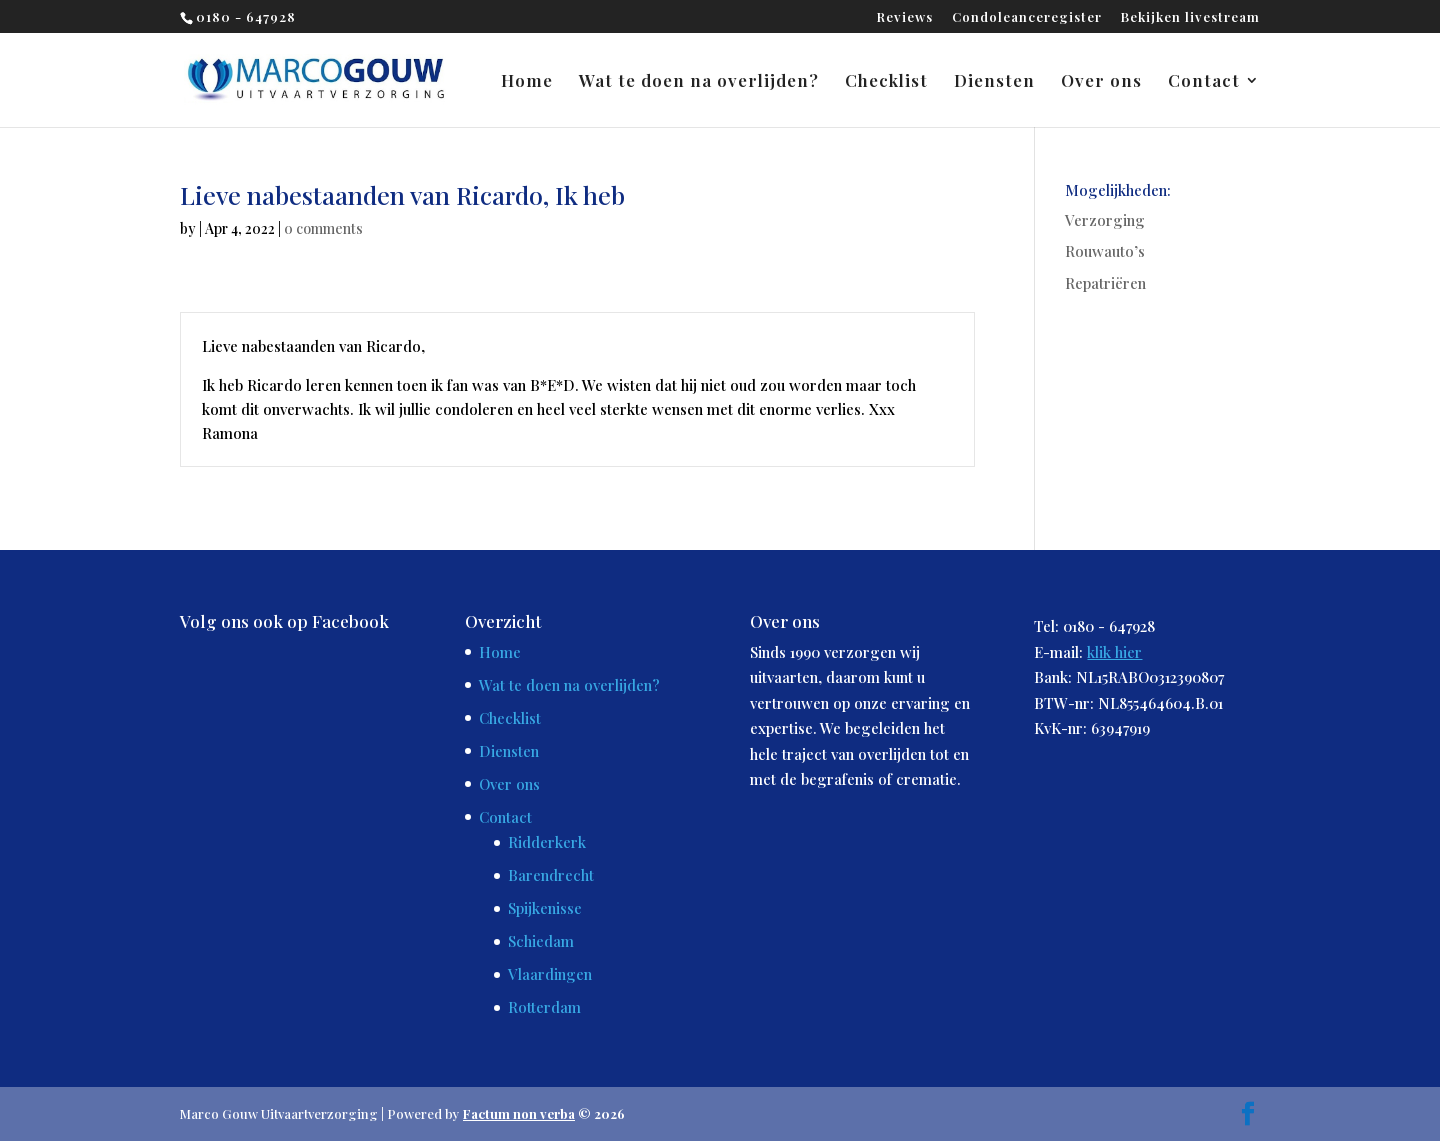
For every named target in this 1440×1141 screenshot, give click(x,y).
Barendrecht (551, 875)
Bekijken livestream (1190, 17)
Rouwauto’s (1105, 251)
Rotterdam (544, 1007)
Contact (1204, 82)
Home (527, 82)
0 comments (323, 228)
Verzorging (1105, 220)
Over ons (1101, 82)
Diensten (994, 82)
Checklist (886, 82)
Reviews (905, 17)
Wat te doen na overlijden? (699, 82)
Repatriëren (1105, 283)
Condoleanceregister (1027, 17)
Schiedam (541, 941)
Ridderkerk (547, 842)
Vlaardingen (550, 974)
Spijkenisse (545, 908)
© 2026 (544, 1113)
